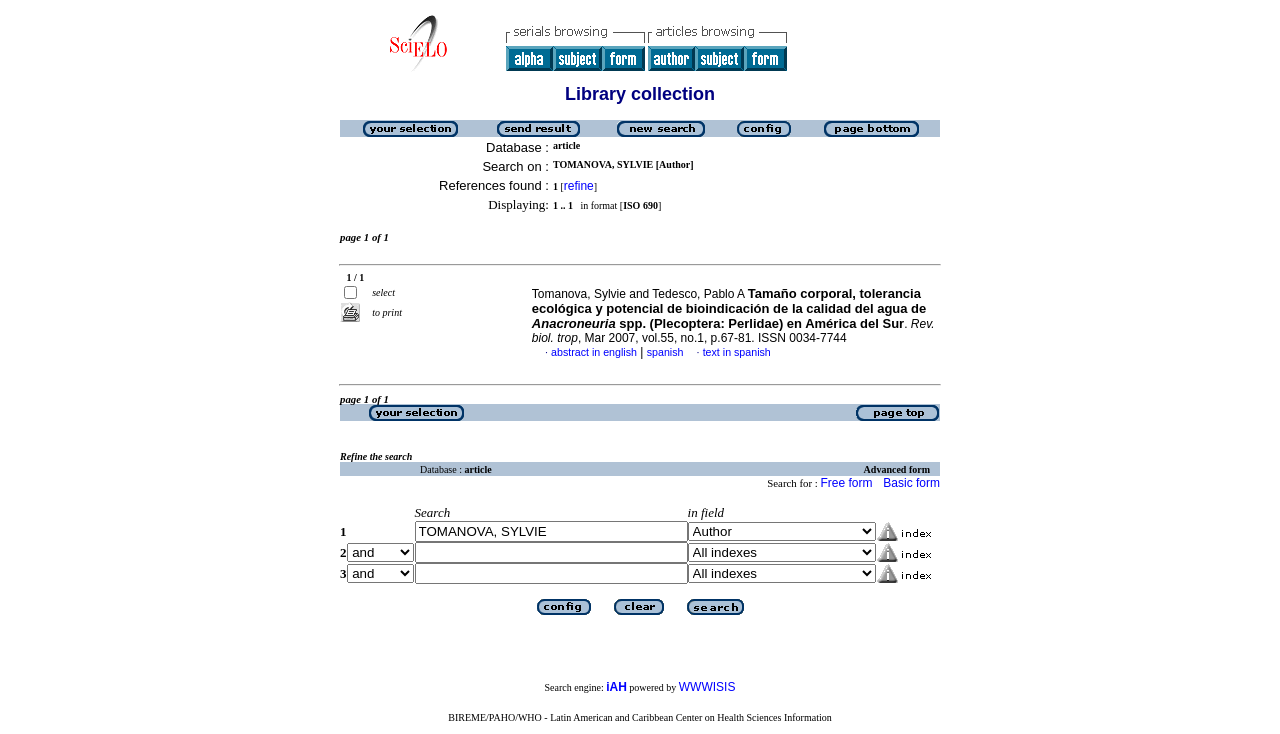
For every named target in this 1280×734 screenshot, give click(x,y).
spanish (665, 352)
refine (579, 186)
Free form (846, 483)
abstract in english (594, 352)
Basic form (911, 483)
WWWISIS (707, 687)
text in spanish (737, 352)
